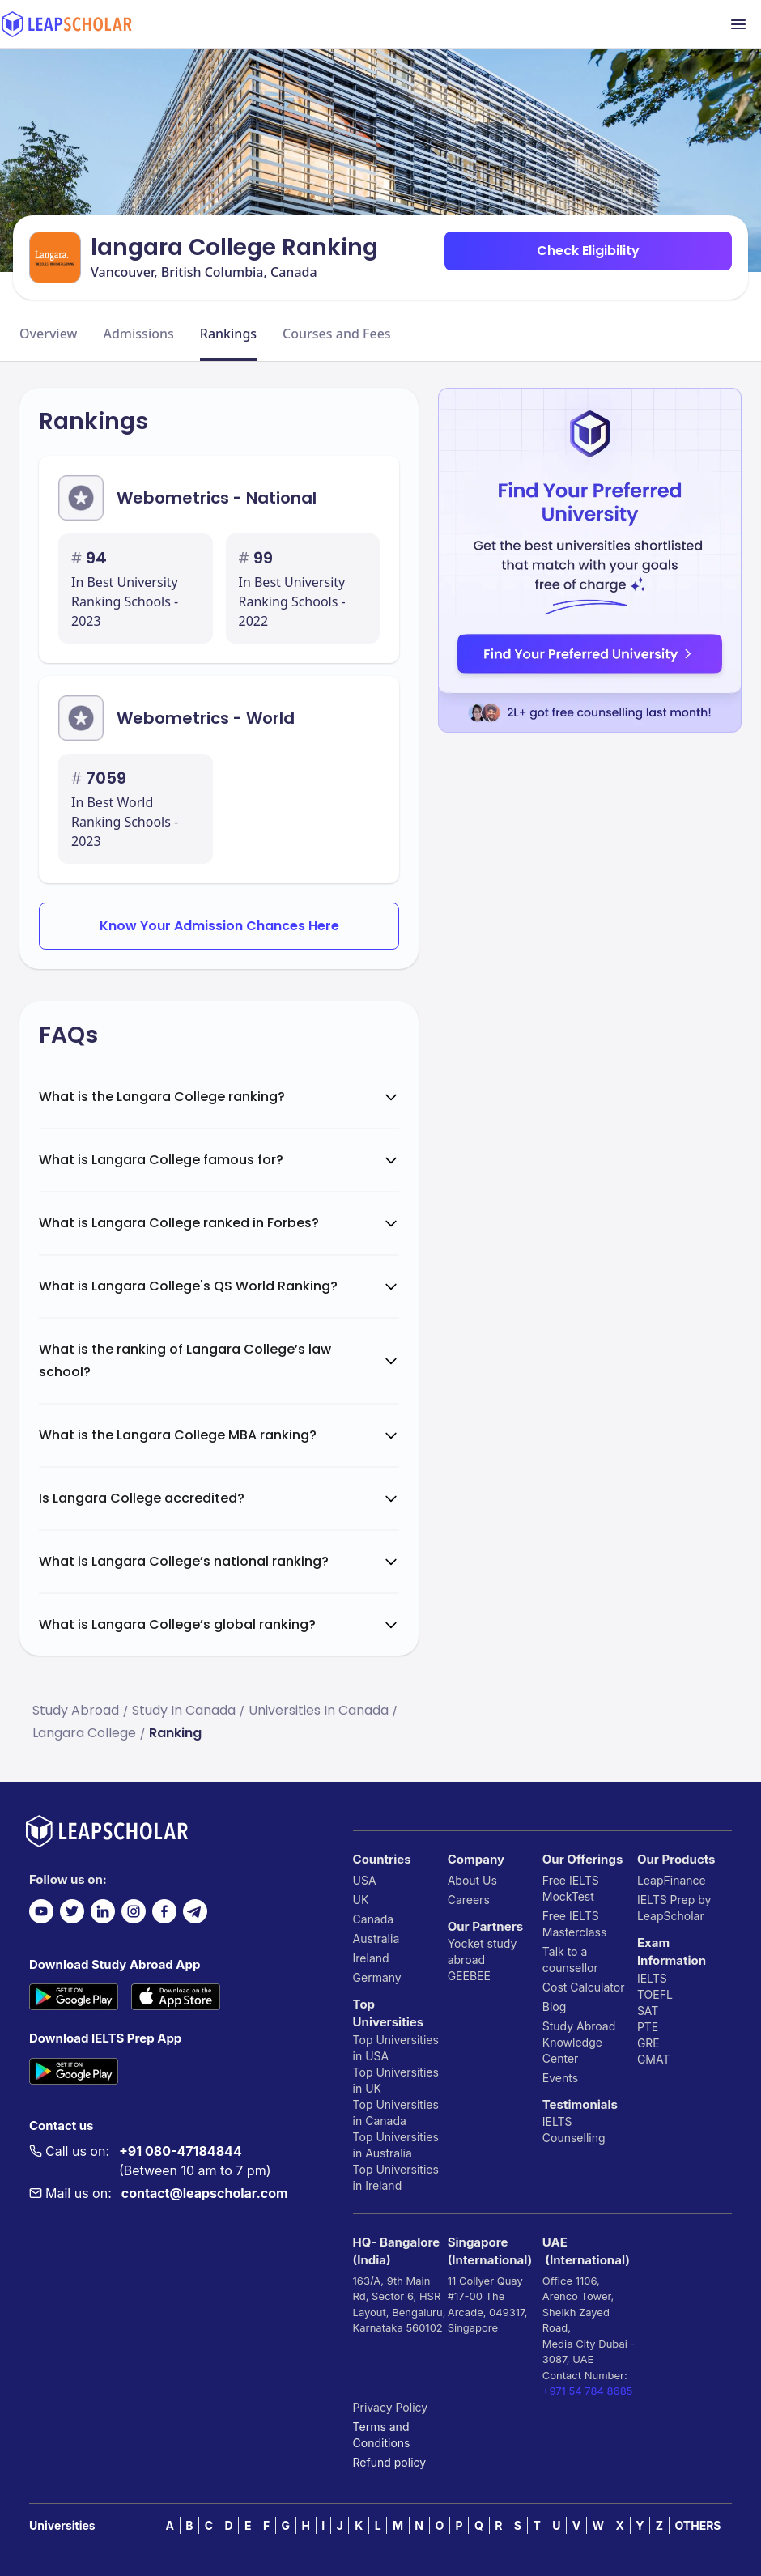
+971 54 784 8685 (587, 2390)
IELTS (557, 2121)
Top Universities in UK (396, 2080)
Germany (377, 1977)
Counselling (574, 2138)
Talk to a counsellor (570, 1960)
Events (560, 2078)
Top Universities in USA (396, 2048)
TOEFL (655, 1994)
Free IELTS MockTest (570, 1888)
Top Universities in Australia (396, 2145)
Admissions (138, 333)
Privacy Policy (390, 2407)
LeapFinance (671, 1880)
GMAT (653, 2059)
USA (364, 1880)
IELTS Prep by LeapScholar (674, 1908)
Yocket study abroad (482, 1951)
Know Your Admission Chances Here (219, 925)
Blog (554, 2006)
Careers (469, 1899)
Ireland (371, 1958)
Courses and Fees (337, 333)
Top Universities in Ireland (396, 2177)
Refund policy (390, 2462)
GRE (648, 2043)
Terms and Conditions (381, 2435)
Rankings (228, 333)
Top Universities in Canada (396, 2113)
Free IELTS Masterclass (574, 1924)
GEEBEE (469, 1976)
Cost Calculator (583, 1987)
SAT (648, 2010)
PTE (647, 2027)
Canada (373, 1919)
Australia (376, 1938)
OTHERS (698, 2525)
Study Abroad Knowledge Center (579, 2042)
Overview (48, 333)
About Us (472, 1880)
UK (361, 1899)
